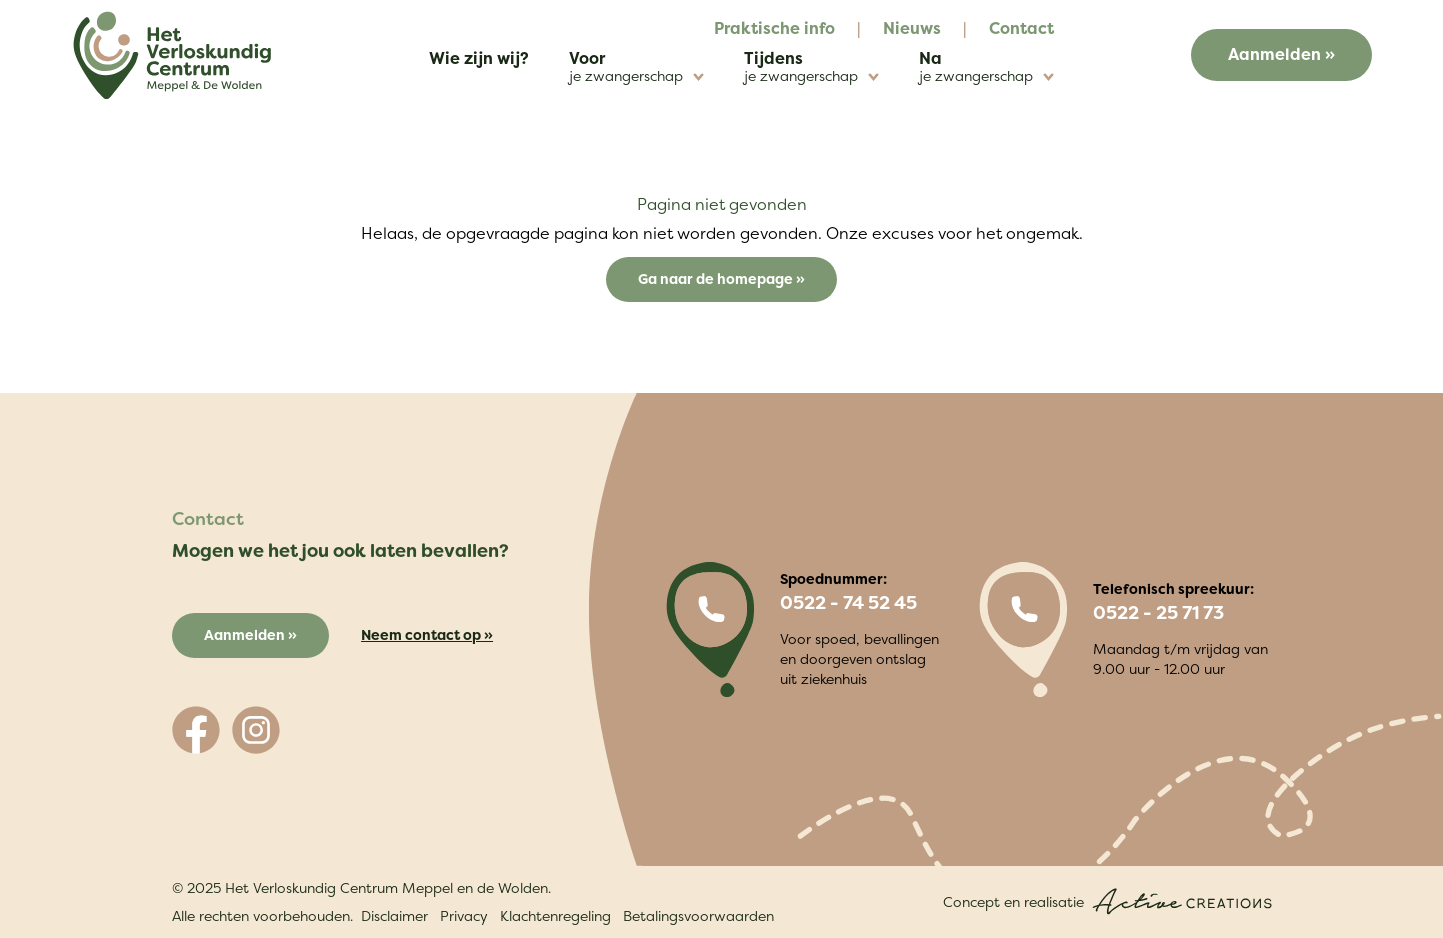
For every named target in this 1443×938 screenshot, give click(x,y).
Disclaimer (394, 915)
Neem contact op (421, 634)
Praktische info (774, 28)
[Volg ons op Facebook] (196, 730)
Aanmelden (1274, 54)
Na (986, 66)
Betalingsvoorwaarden (698, 915)
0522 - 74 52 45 (848, 603)
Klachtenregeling (555, 915)
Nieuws (912, 28)
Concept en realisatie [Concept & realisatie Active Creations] (1107, 901)
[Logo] (172, 55)
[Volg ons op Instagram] (256, 730)
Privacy (464, 915)
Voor (636, 66)
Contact (1021, 28)
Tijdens (811, 66)
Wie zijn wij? (479, 58)
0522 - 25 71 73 (1158, 613)
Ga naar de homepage (717, 278)
